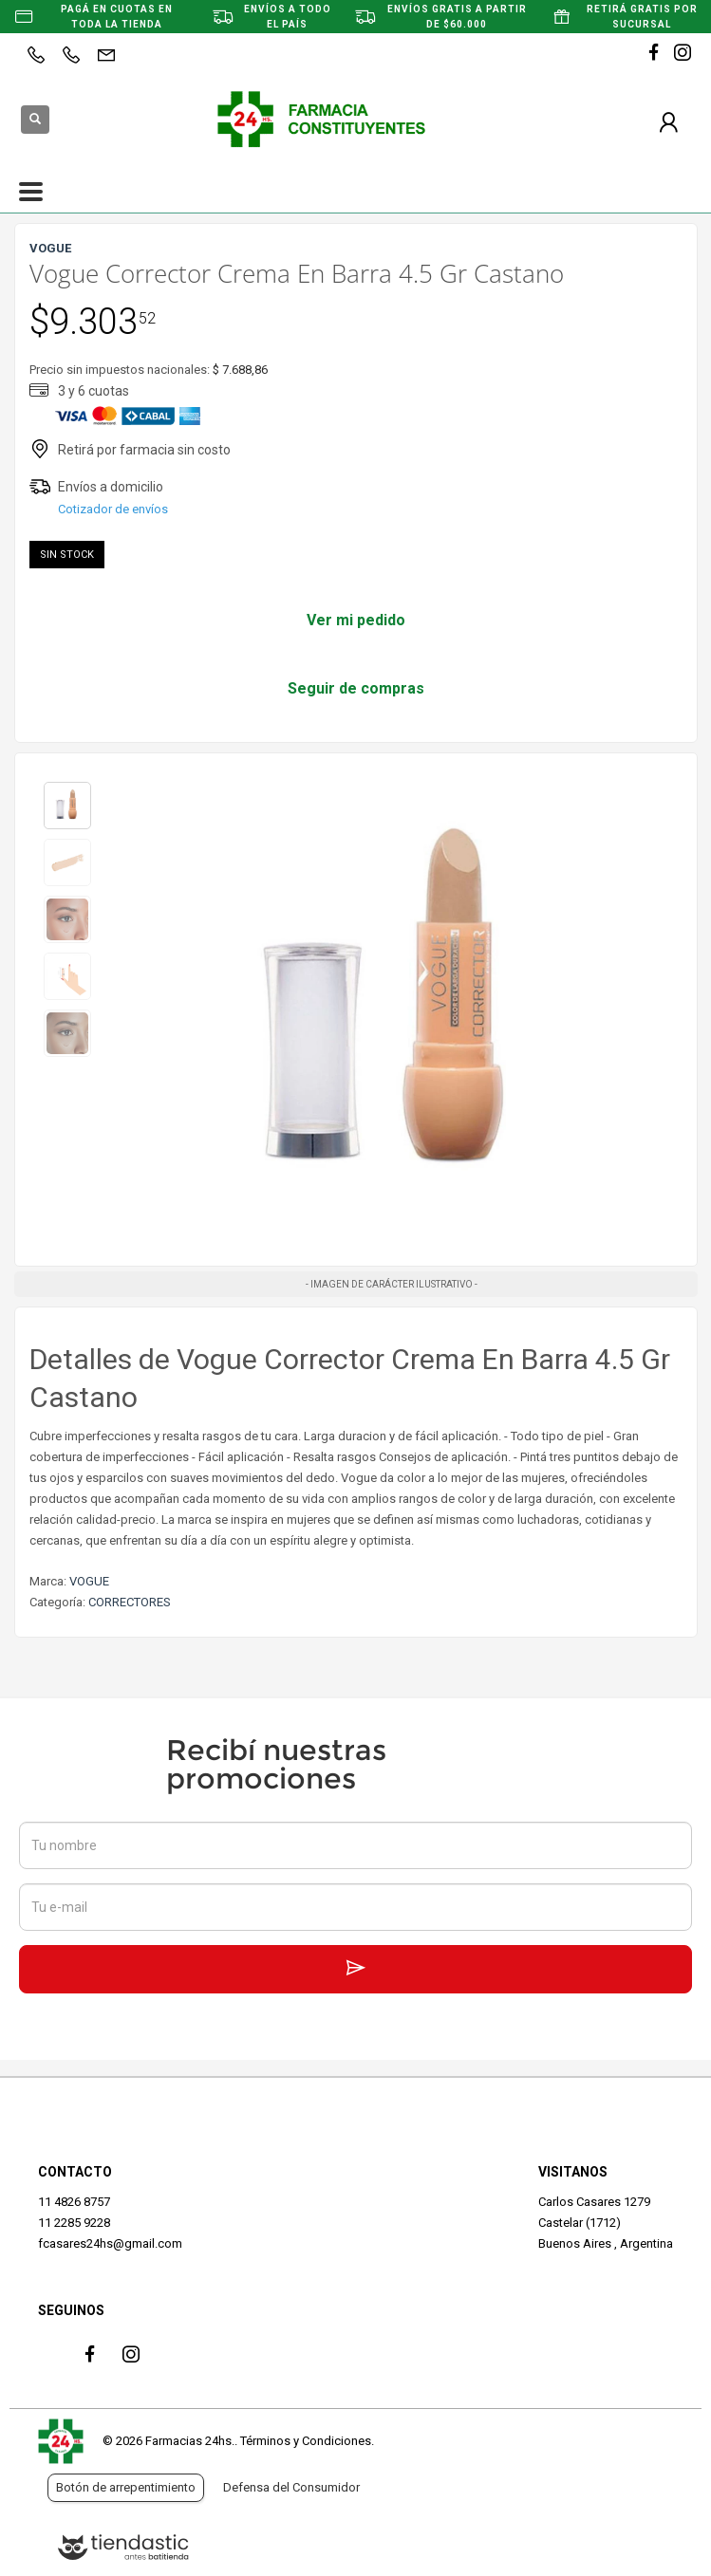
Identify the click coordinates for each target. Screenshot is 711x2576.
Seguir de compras (356, 688)
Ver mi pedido (356, 620)
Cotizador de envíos (113, 509)
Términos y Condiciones (305, 2441)
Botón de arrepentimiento (126, 2487)
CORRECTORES (129, 1602)
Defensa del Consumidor (291, 2487)
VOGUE (89, 1581)
